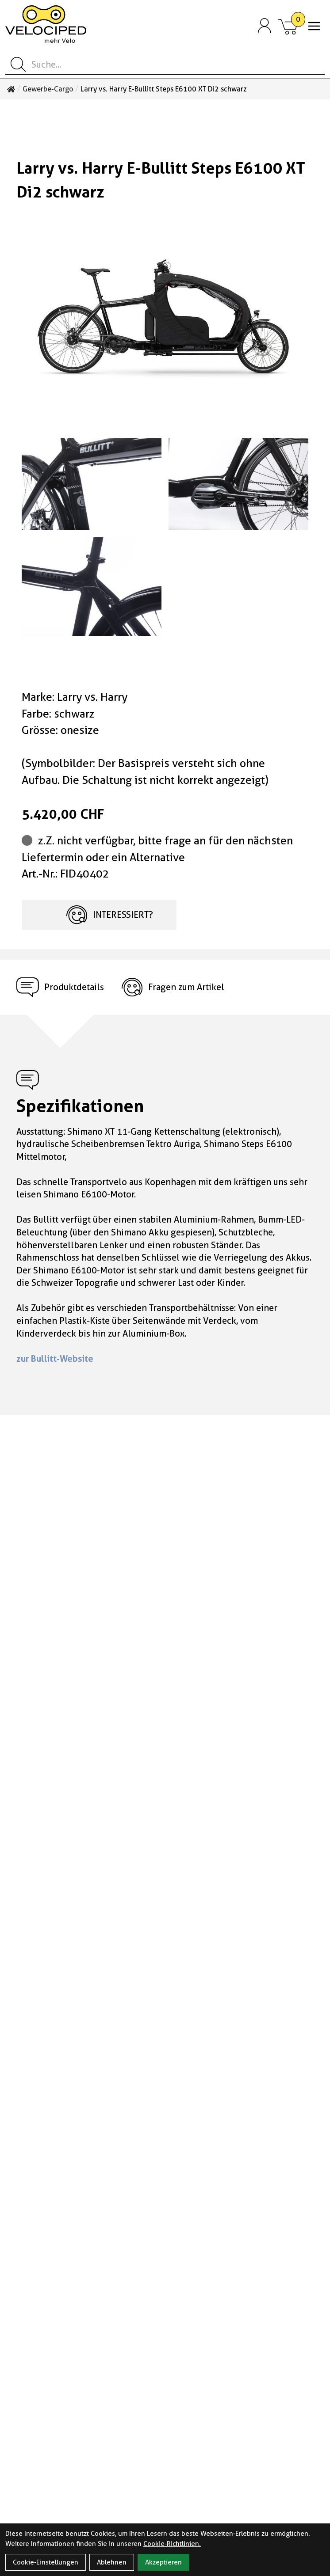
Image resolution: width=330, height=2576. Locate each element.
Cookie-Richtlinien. (172, 2544)
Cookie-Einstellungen (45, 2562)
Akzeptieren (163, 2562)
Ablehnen (112, 2562)
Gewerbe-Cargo (48, 89)
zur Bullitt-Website (54, 1358)
